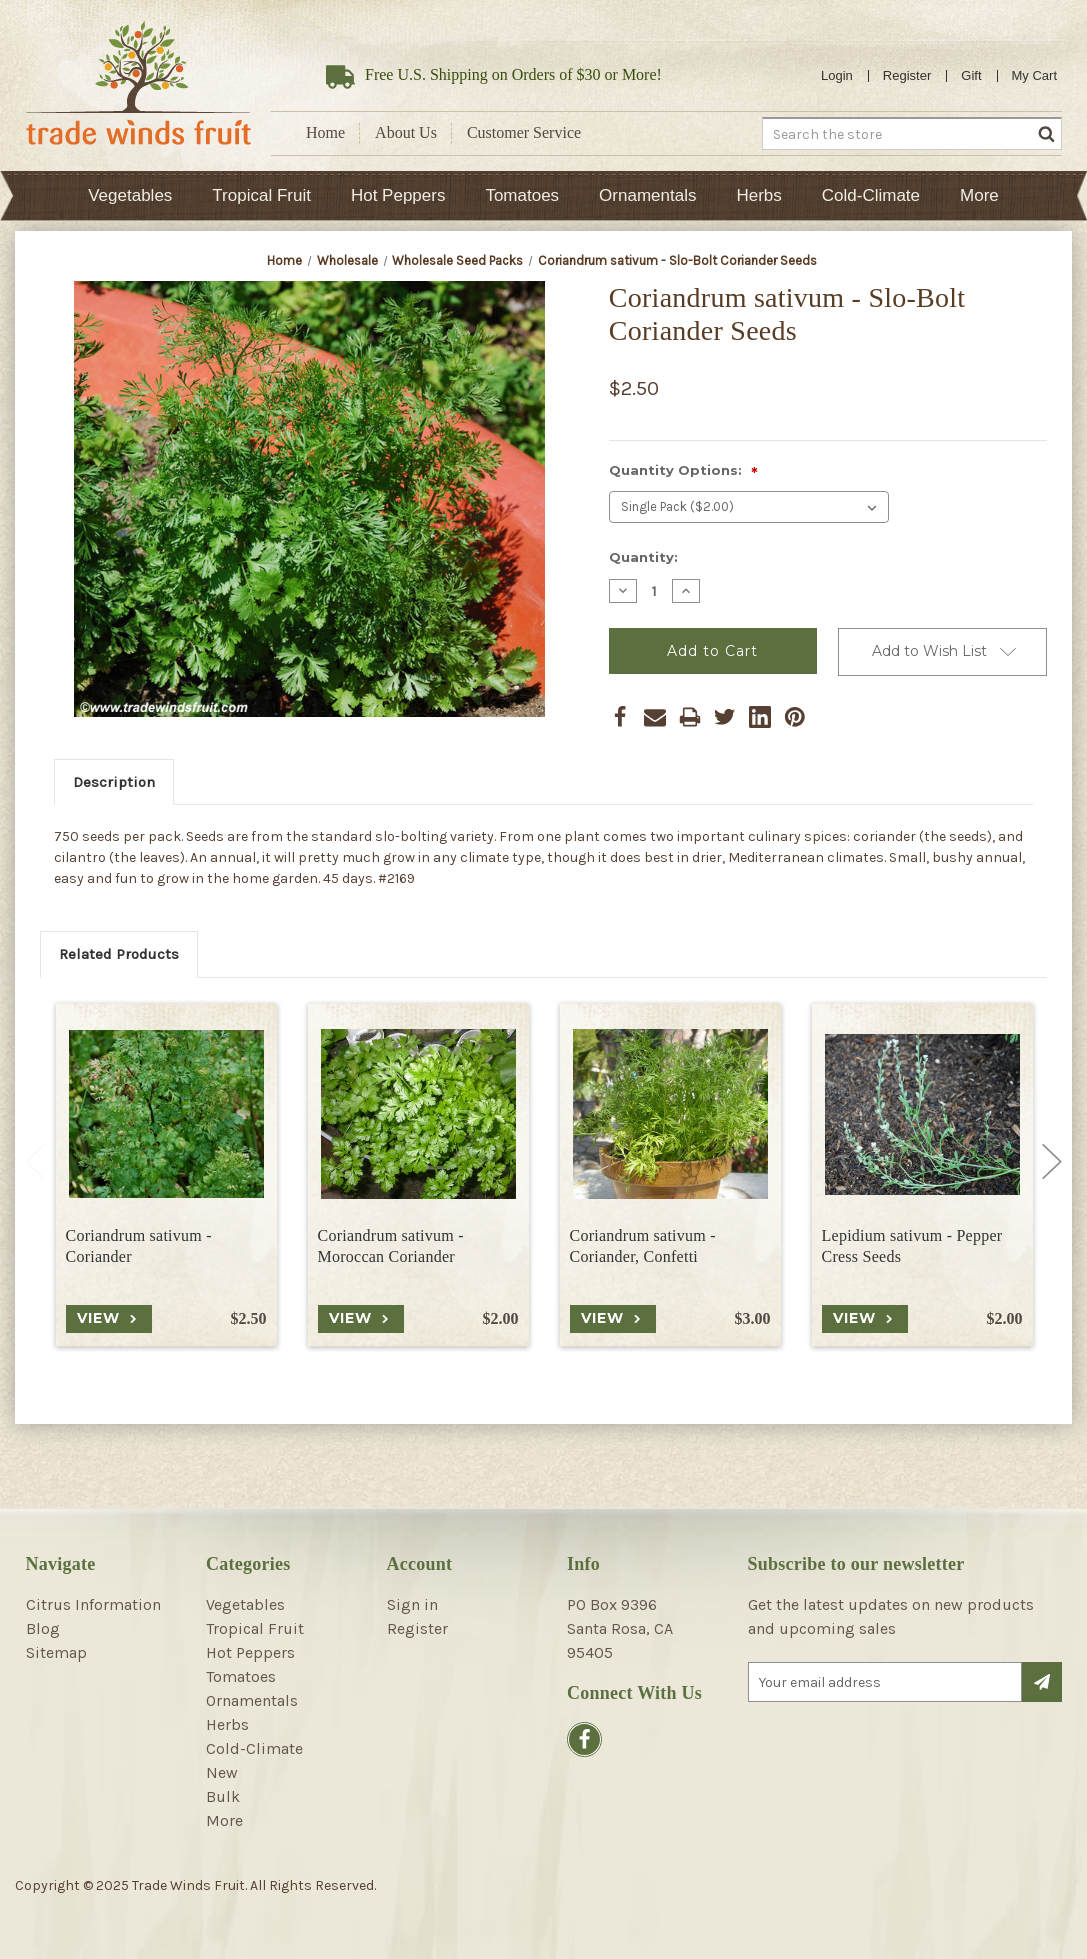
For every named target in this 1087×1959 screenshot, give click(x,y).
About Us (406, 132)
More (979, 195)
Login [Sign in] (837, 75)
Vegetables (130, 195)
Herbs (758, 195)
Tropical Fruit (261, 195)
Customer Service (524, 132)
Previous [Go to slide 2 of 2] (35, 1161)
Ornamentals (647, 195)
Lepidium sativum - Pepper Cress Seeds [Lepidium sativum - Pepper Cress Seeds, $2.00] (912, 1246)
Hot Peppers (398, 195)
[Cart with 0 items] (1035, 76)
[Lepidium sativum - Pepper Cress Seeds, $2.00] (922, 1114)
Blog (43, 1628)
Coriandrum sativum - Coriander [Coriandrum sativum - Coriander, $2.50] (139, 1246)
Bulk (223, 1796)
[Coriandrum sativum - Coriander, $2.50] (166, 1114)
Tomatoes (522, 195)
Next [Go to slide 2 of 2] (1052, 1161)
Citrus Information (93, 1604)
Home (325, 132)
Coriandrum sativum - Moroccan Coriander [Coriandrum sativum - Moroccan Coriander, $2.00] (391, 1246)
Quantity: (643, 557)
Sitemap (56, 1652)
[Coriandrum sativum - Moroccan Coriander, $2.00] (418, 1114)
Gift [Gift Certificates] (971, 75)
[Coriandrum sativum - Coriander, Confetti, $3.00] (670, 1114)
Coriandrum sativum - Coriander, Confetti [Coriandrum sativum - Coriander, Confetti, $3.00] (643, 1246)
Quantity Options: (683, 471)
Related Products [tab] (119, 954)
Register (907, 75)
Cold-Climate (871, 195)
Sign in (412, 1604)
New (222, 1772)
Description (114, 782)
